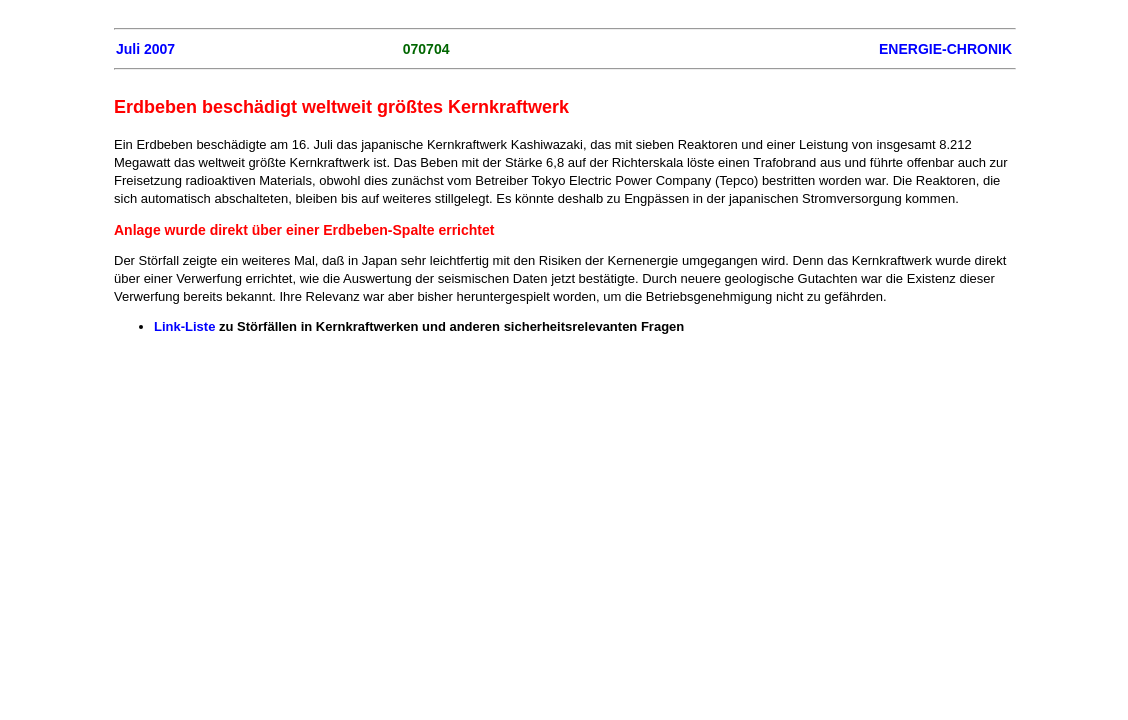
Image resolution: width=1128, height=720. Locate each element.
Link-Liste (184, 326)
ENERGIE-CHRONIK (945, 49)
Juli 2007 (145, 49)
